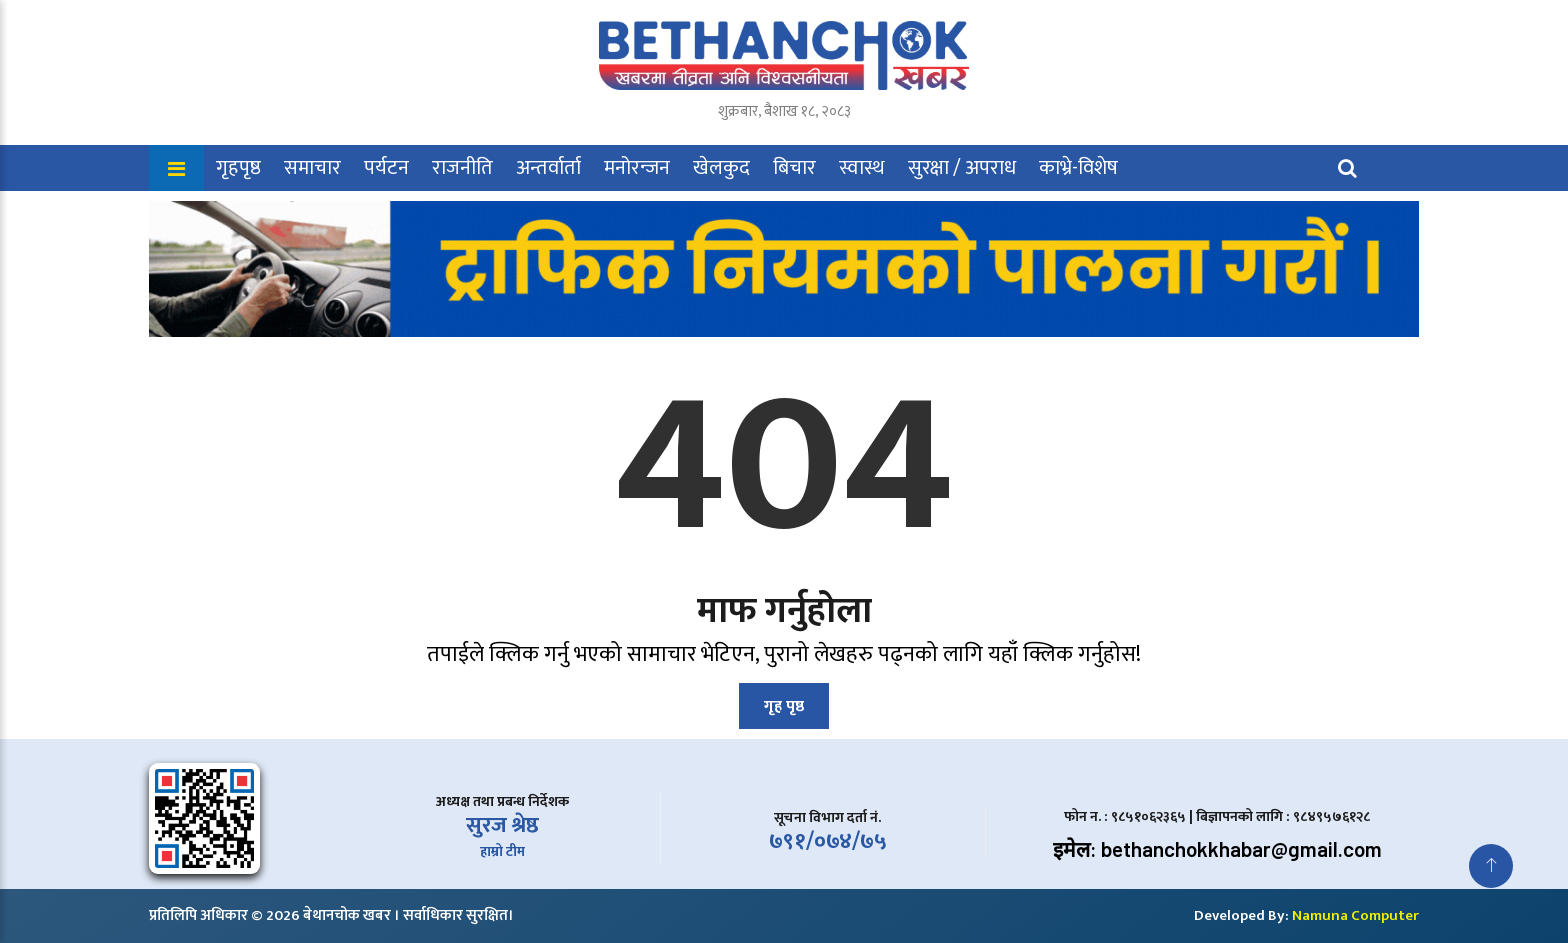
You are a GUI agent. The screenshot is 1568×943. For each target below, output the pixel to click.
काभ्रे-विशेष (1078, 168)
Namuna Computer (1355, 915)
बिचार (794, 168)
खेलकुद (721, 168)
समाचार (312, 168)
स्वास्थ (862, 168)
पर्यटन (386, 168)
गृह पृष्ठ (784, 706)
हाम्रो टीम (502, 851)
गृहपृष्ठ (238, 168)
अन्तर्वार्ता (548, 168)
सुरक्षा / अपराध (962, 168)
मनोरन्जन (637, 168)
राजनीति (462, 168)
